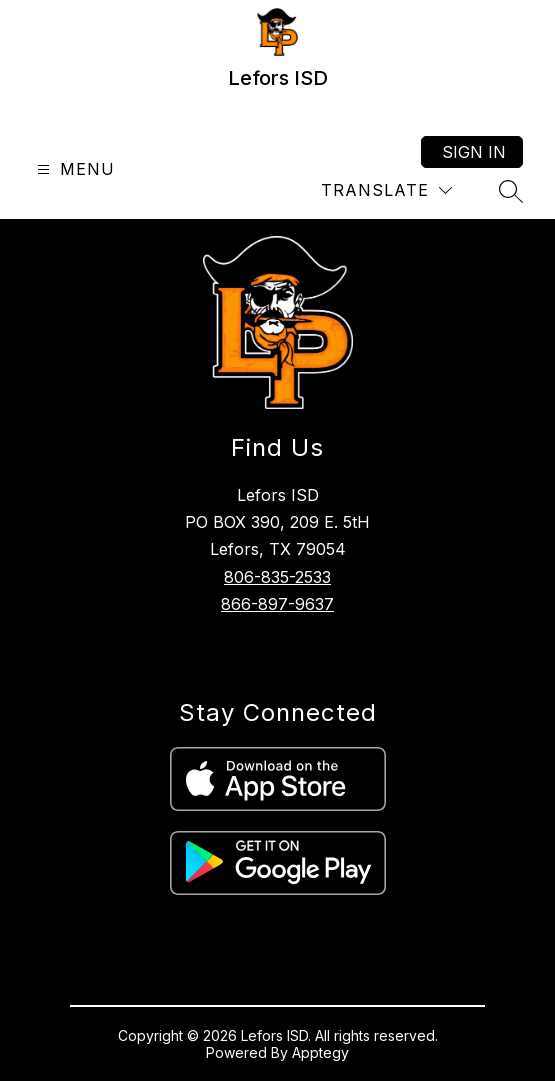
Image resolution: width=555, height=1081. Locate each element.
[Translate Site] (386, 190)
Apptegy (320, 1052)
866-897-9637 (277, 604)
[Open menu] (73, 169)
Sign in (474, 152)
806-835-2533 (277, 577)
